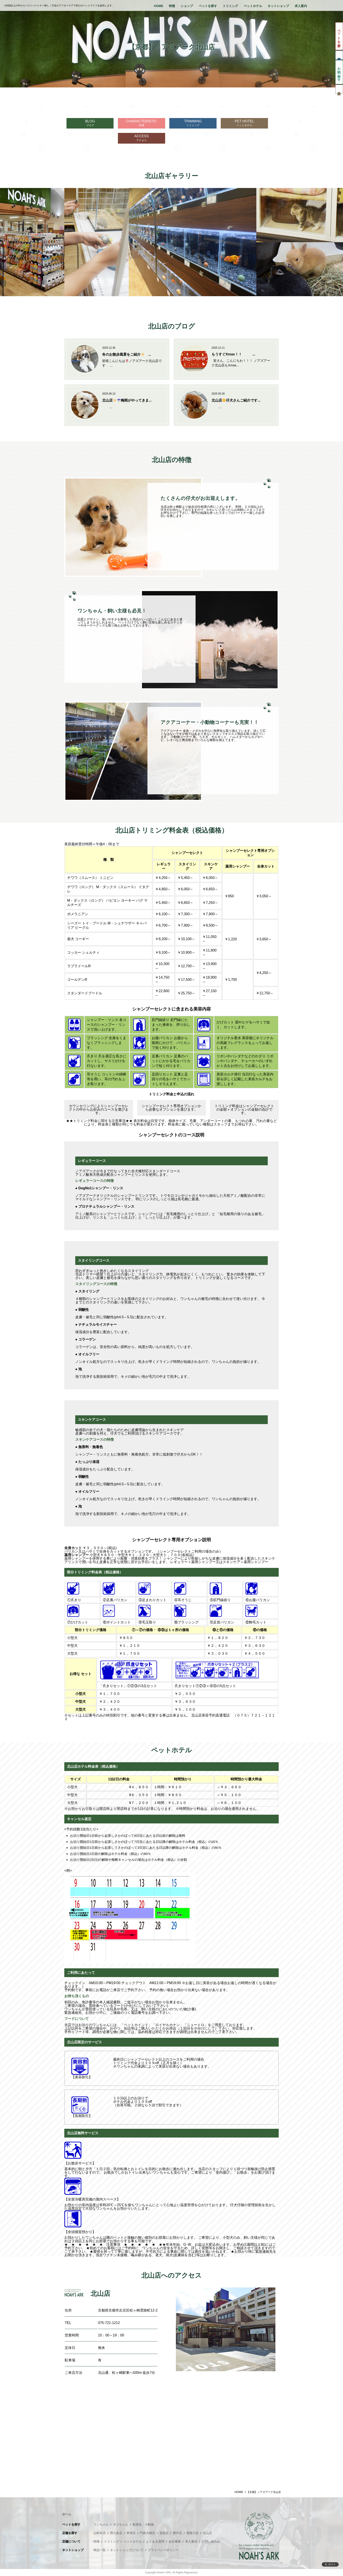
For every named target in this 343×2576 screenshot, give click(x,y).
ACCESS (141, 138)
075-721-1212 (109, 2323)
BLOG (90, 123)
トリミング (230, 6)
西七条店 (116, 2533)
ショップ (187, 6)
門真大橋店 (147, 2533)
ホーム (66, 2514)
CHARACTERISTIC (141, 123)
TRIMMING (193, 123)
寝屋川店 (192, 2533)
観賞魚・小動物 (143, 2524)
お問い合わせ (339, 72)
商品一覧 (99, 2550)
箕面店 (164, 2533)
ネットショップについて (127, 2550)
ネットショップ (278, 6)
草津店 (131, 2533)
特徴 (172, 6)
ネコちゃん (120, 2524)
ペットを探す (208, 6)
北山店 (207, 2533)
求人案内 (301, 6)
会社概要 (175, 2541)
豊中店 (177, 2533)
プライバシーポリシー (163, 2550)
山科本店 (99, 2533)
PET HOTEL (244, 123)
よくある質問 (155, 2541)
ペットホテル (253, 6)
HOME (158, 6)
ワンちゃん (101, 2524)
